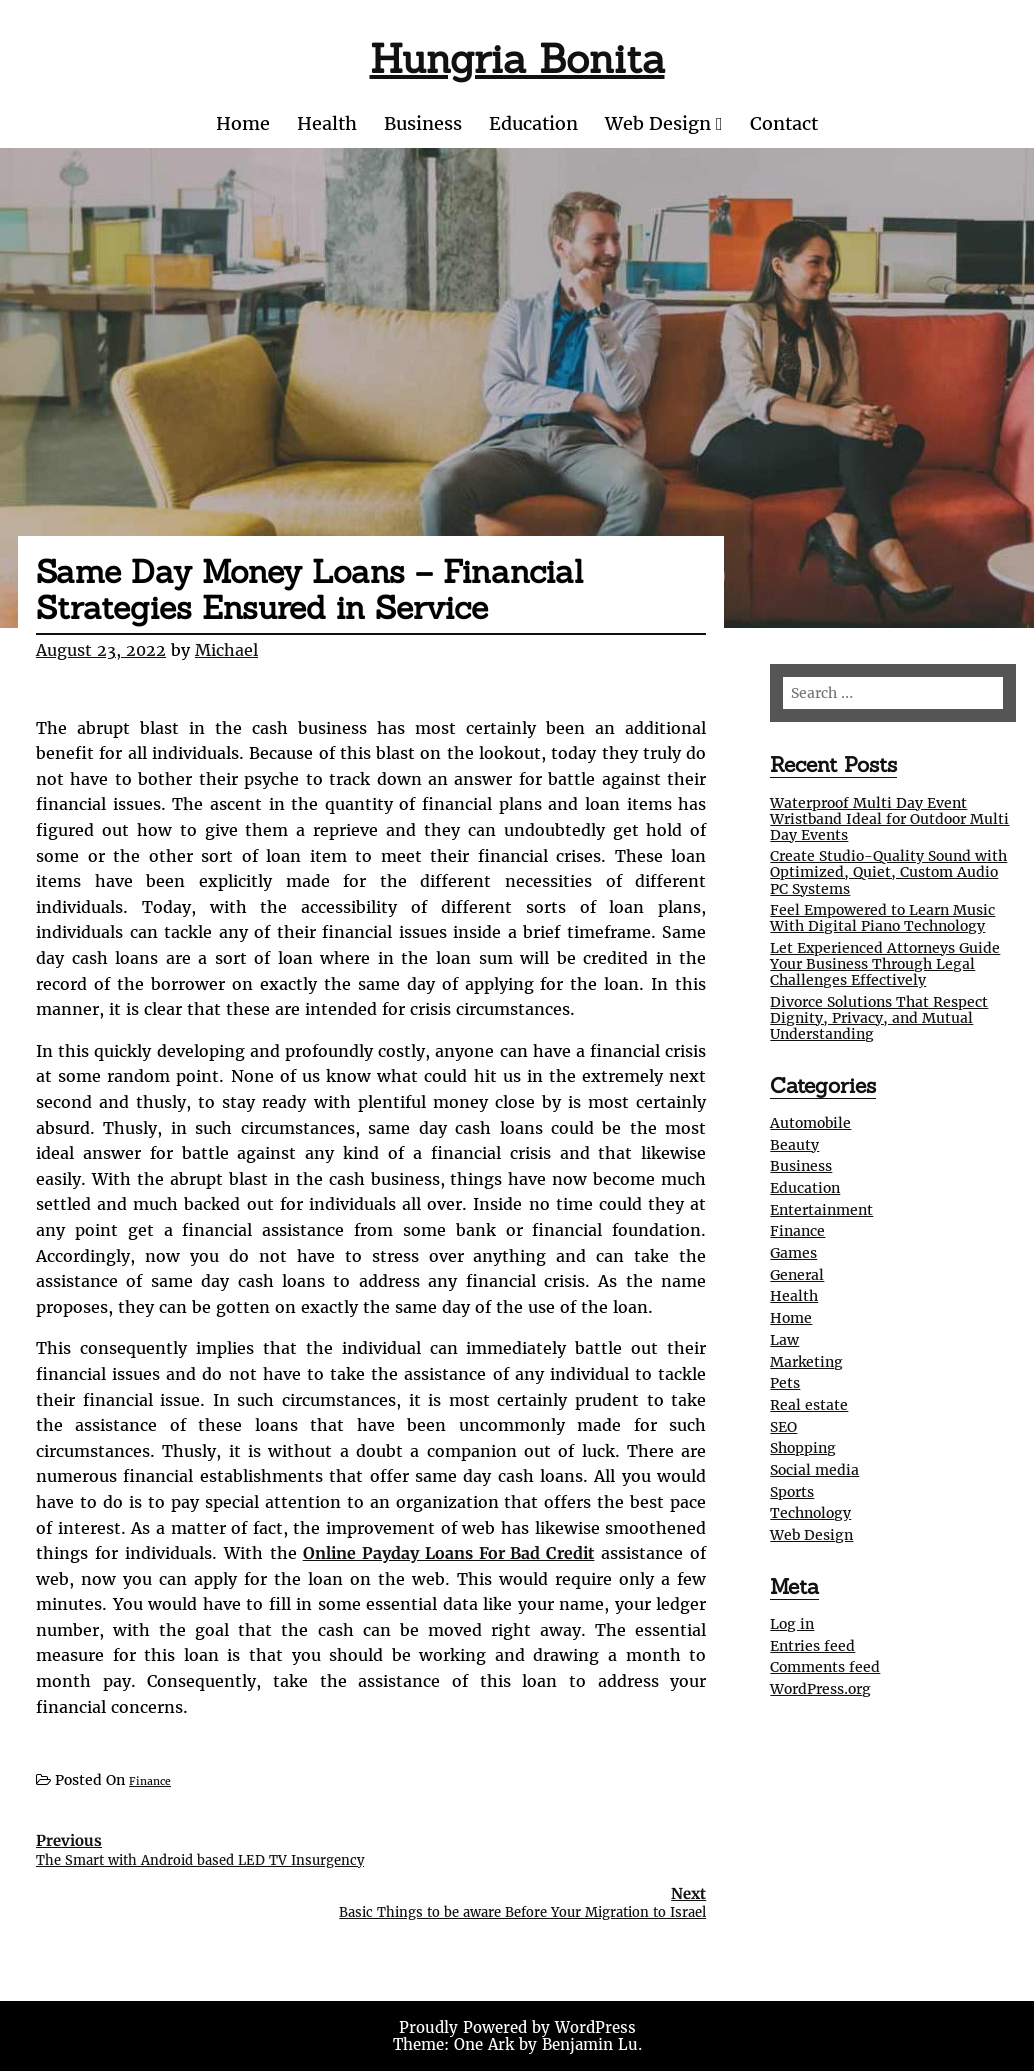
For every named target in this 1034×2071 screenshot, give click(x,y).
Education (533, 123)
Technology (810, 1513)
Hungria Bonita (517, 58)
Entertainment (821, 1210)
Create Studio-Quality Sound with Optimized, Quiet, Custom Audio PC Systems (888, 872)
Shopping (803, 1448)
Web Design (658, 123)
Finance (150, 1781)
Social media (814, 1470)
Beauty (794, 1145)
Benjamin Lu (590, 2044)
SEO (783, 1427)
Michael (226, 650)
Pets (785, 1383)
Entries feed (812, 1646)
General (797, 1275)
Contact (784, 123)
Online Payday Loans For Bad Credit (449, 1553)
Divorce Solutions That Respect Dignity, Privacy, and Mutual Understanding (879, 1018)
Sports (792, 1492)
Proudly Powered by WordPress (517, 2027)
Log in (792, 1624)
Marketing (806, 1362)
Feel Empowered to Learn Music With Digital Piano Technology (882, 918)
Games (793, 1253)
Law (784, 1340)
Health (327, 123)
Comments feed (825, 1667)
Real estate (809, 1405)
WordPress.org (820, 1689)
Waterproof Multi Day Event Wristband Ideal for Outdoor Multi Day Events (889, 819)
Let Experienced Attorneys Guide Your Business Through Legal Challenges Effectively (885, 964)
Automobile (810, 1123)
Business (423, 123)
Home (243, 123)
